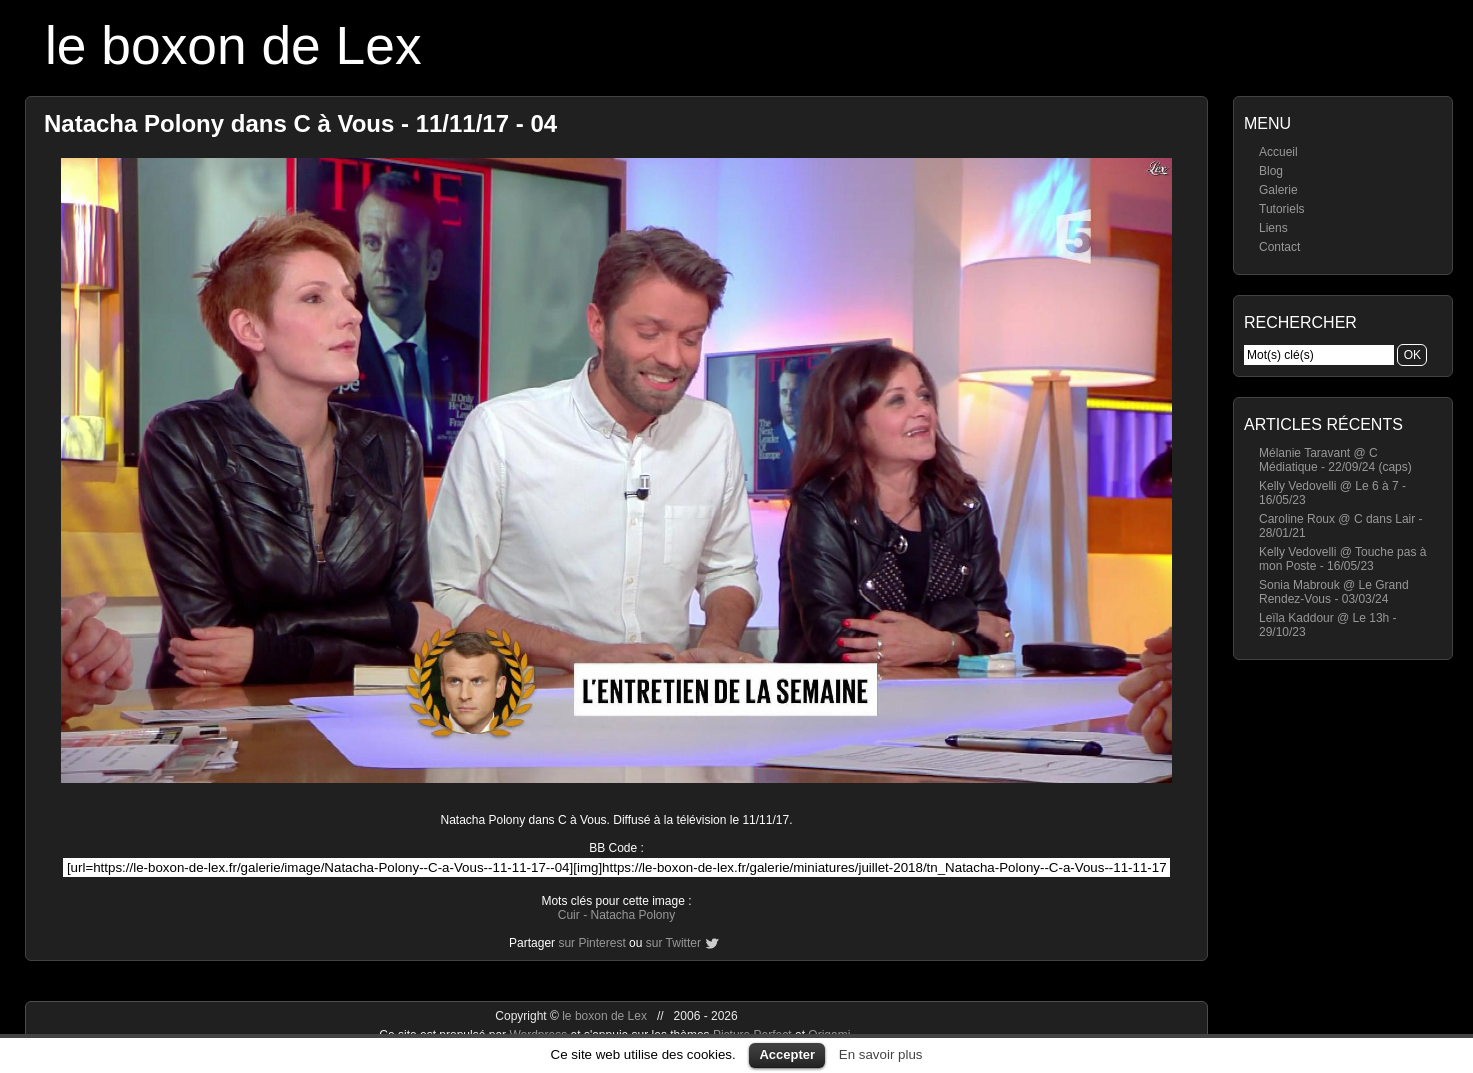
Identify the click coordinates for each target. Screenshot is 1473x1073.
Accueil (1278, 152)
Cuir (569, 915)
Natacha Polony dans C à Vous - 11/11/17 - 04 (300, 123)
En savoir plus (881, 1054)
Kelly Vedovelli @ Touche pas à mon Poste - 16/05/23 (1342, 559)
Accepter (787, 1054)
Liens (1273, 228)
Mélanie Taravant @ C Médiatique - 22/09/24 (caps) (1335, 460)
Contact (1279, 247)
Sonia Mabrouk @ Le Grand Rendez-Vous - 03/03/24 (1334, 592)
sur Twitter (673, 943)
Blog (1271, 171)
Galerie (1278, 190)
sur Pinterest (591, 943)
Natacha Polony (632, 915)
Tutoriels (1282, 209)
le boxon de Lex (233, 45)
